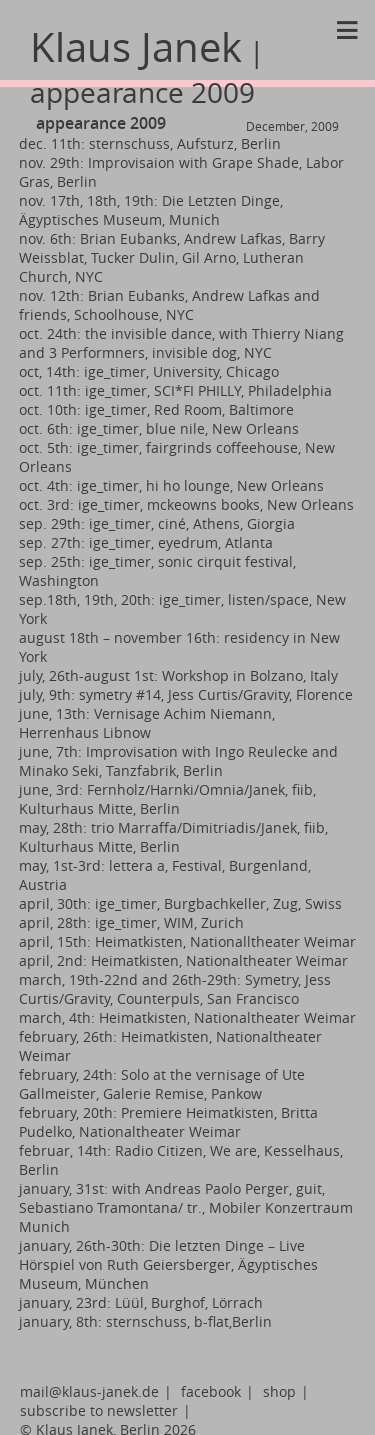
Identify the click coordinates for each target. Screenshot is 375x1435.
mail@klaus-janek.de (89, 1391)
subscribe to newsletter (99, 1410)
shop (279, 1391)
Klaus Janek (147, 65)
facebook (211, 1391)
